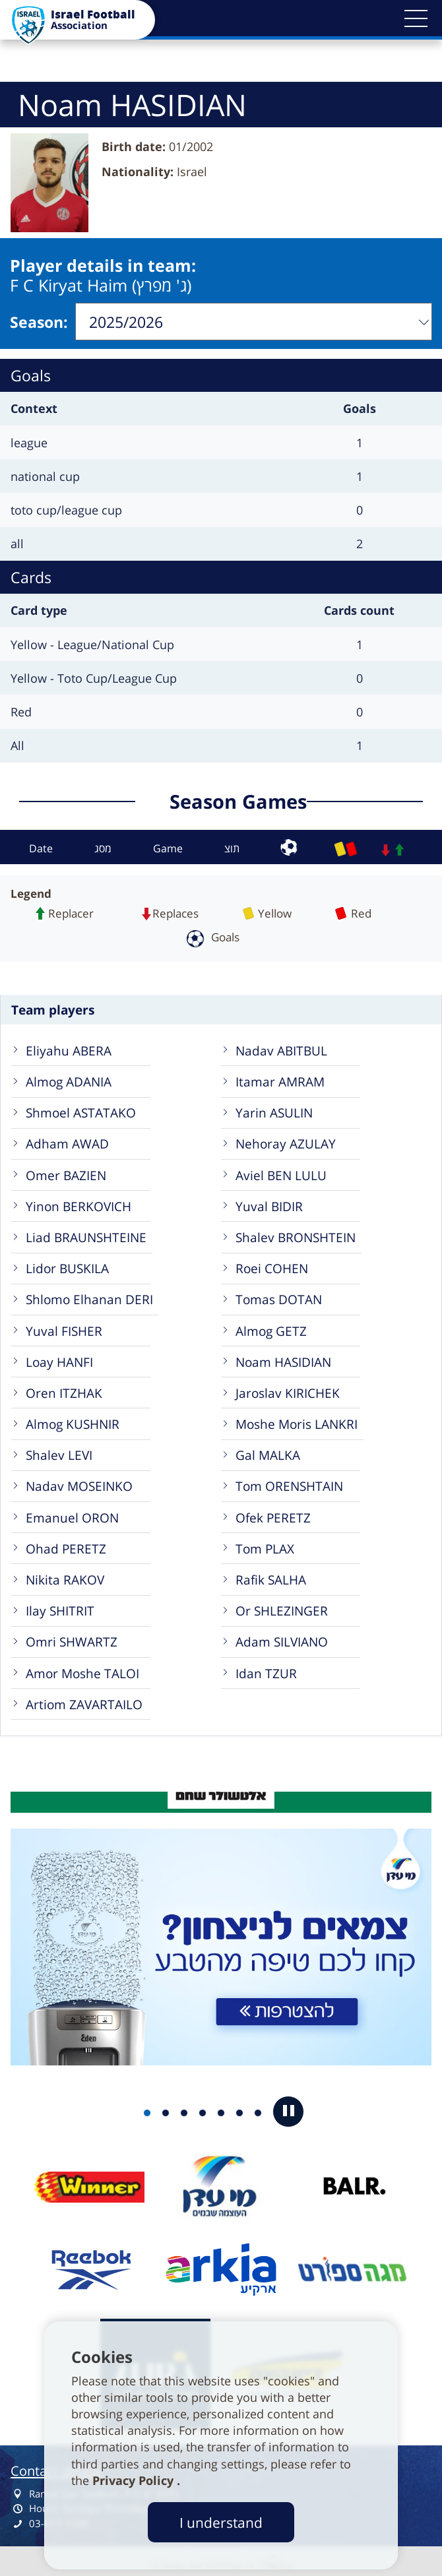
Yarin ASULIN (274, 1108)
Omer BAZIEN (66, 1171)
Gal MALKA (268, 1451)
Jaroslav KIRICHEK (288, 1389)
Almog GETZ (271, 1327)
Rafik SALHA (271, 1576)
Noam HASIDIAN (283, 1358)
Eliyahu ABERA (68, 1046)
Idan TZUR (266, 1669)
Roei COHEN (272, 1264)
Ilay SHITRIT (60, 1607)
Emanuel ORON (72, 1514)
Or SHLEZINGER (282, 1607)
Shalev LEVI (59, 1451)
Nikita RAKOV (65, 1576)
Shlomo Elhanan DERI (89, 1295)
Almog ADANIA (68, 1077)
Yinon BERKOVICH (78, 1202)
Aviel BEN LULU (281, 1171)
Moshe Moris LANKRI (297, 1420)
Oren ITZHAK (64, 1389)
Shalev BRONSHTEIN (296, 1233)
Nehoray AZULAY (286, 1139)
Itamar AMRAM (280, 1077)
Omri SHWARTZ (71, 1638)
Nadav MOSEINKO (79, 1482)
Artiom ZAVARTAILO (84, 1700)
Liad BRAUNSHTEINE (86, 1233)
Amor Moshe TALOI (82, 1669)
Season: (39, 319)
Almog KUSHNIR (72, 1420)
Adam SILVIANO (282, 1638)
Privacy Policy (134, 2480)
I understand (221, 2522)
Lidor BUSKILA (67, 1264)
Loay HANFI (59, 1358)
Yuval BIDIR (269, 1202)
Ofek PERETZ (273, 1514)
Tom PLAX (265, 1545)
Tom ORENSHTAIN (289, 1482)
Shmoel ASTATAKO (81, 1108)
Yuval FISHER (64, 1327)
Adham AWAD (67, 1139)
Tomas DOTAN (279, 1295)
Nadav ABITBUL (281, 1046)
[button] (415, 18)
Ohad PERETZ (66, 1545)
